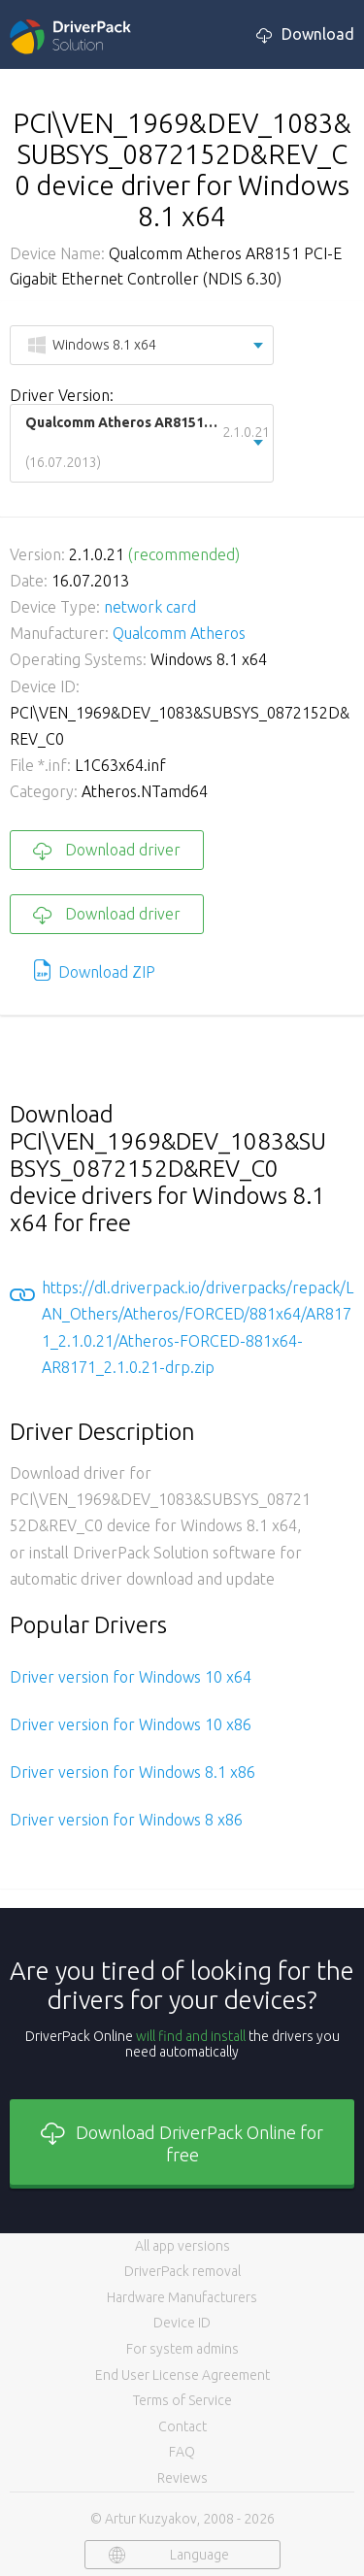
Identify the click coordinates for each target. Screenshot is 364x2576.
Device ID (182, 2322)
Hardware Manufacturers (182, 2297)
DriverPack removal (182, 2271)
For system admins (182, 2349)
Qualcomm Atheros (179, 633)
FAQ (182, 2451)
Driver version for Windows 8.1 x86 (132, 1772)
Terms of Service (182, 2400)
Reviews (182, 2478)
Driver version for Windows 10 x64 (130, 1677)
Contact (182, 2426)
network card (150, 607)
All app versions (182, 2246)
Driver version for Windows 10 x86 (130, 1724)
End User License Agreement (182, 2375)
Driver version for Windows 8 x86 (126, 1819)
